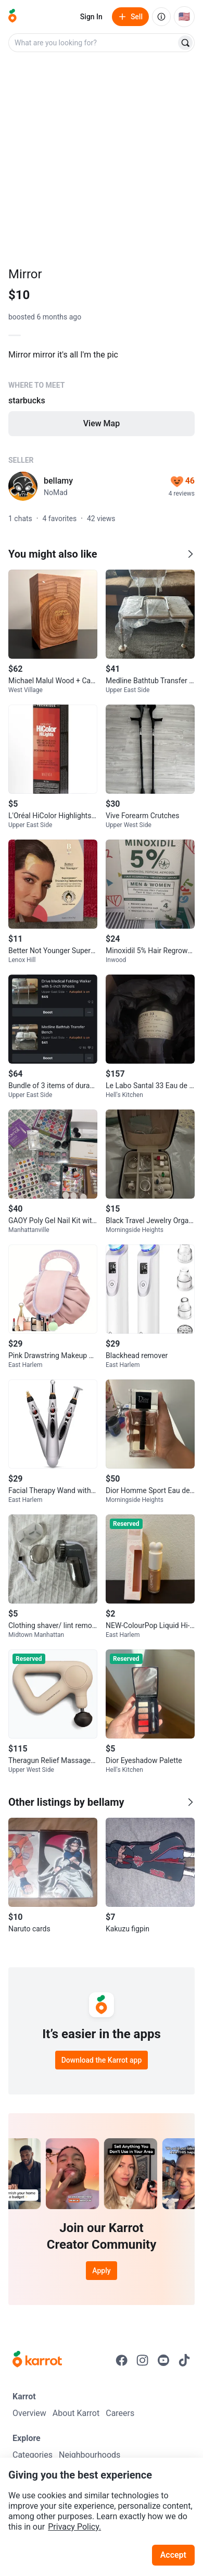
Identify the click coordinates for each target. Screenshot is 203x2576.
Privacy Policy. (74, 2527)
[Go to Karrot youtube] (163, 2360)
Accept (173, 2555)
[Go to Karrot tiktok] (184, 2360)
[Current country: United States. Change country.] (184, 16)
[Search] (185, 42)
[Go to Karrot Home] (37, 2360)
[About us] (161, 16)
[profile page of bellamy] (22, 486)
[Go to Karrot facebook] (122, 2360)
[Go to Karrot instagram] (142, 2360)
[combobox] (93, 42)
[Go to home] (12, 16)
